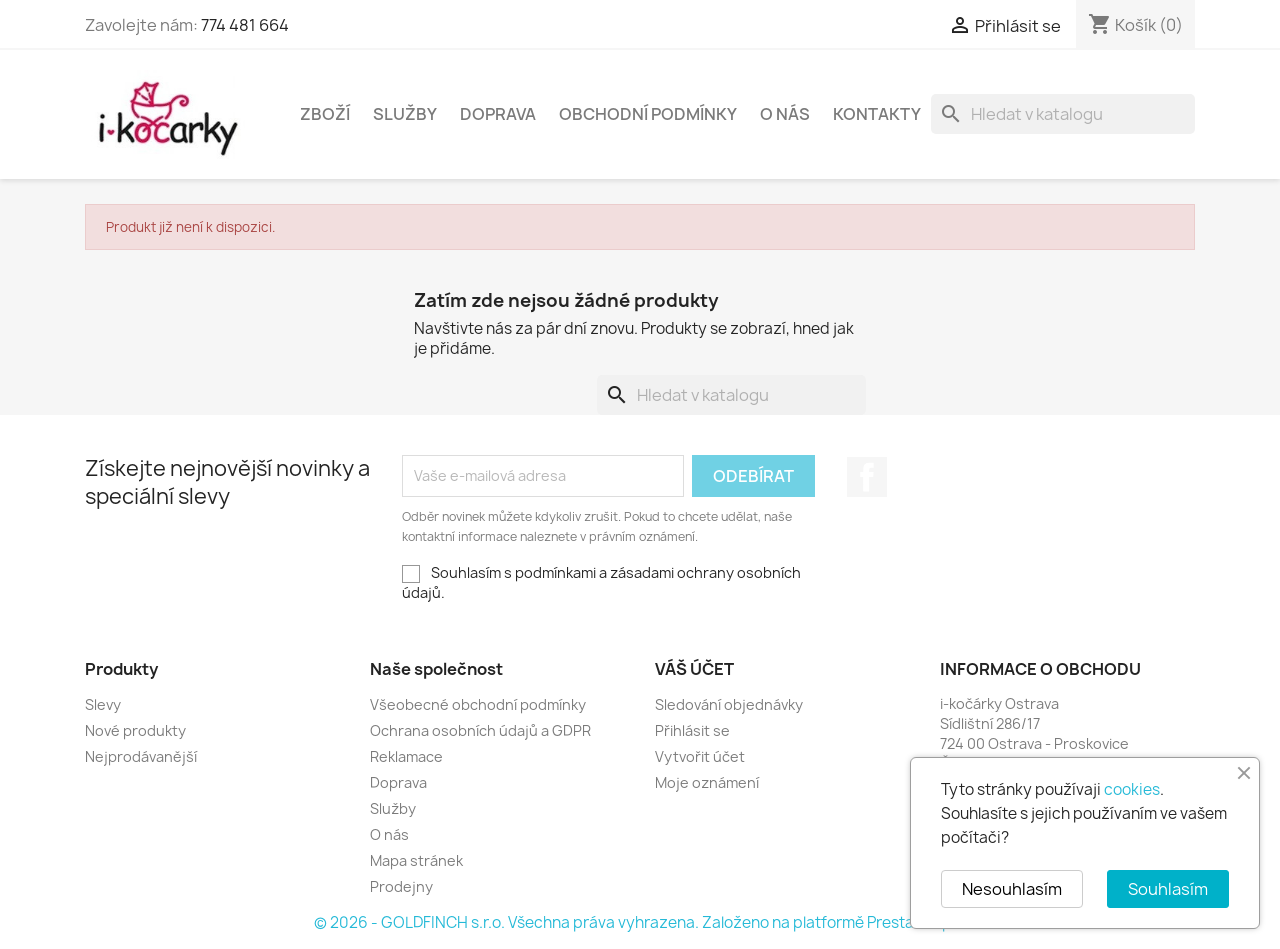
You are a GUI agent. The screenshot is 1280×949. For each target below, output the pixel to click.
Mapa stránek (416, 860)
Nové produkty (135, 730)
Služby (405, 114)
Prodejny (401, 886)
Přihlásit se (692, 730)
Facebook (867, 477)
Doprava (498, 114)
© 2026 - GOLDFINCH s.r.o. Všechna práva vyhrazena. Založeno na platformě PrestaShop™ (640, 922)
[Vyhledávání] (1063, 114)
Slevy (103, 704)
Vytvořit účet (700, 756)
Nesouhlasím (1012, 889)
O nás (785, 114)
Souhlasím (1168, 889)
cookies (1132, 789)
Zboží (325, 114)
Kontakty (877, 114)
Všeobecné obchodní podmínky (478, 704)
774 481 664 (245, 25)
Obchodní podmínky (648, 114)
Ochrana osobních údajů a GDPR (480, 730)
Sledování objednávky (729, 704)
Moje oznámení (707, 782)
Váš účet (694, 669)
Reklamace (406, 756)
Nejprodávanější (141, 756)
